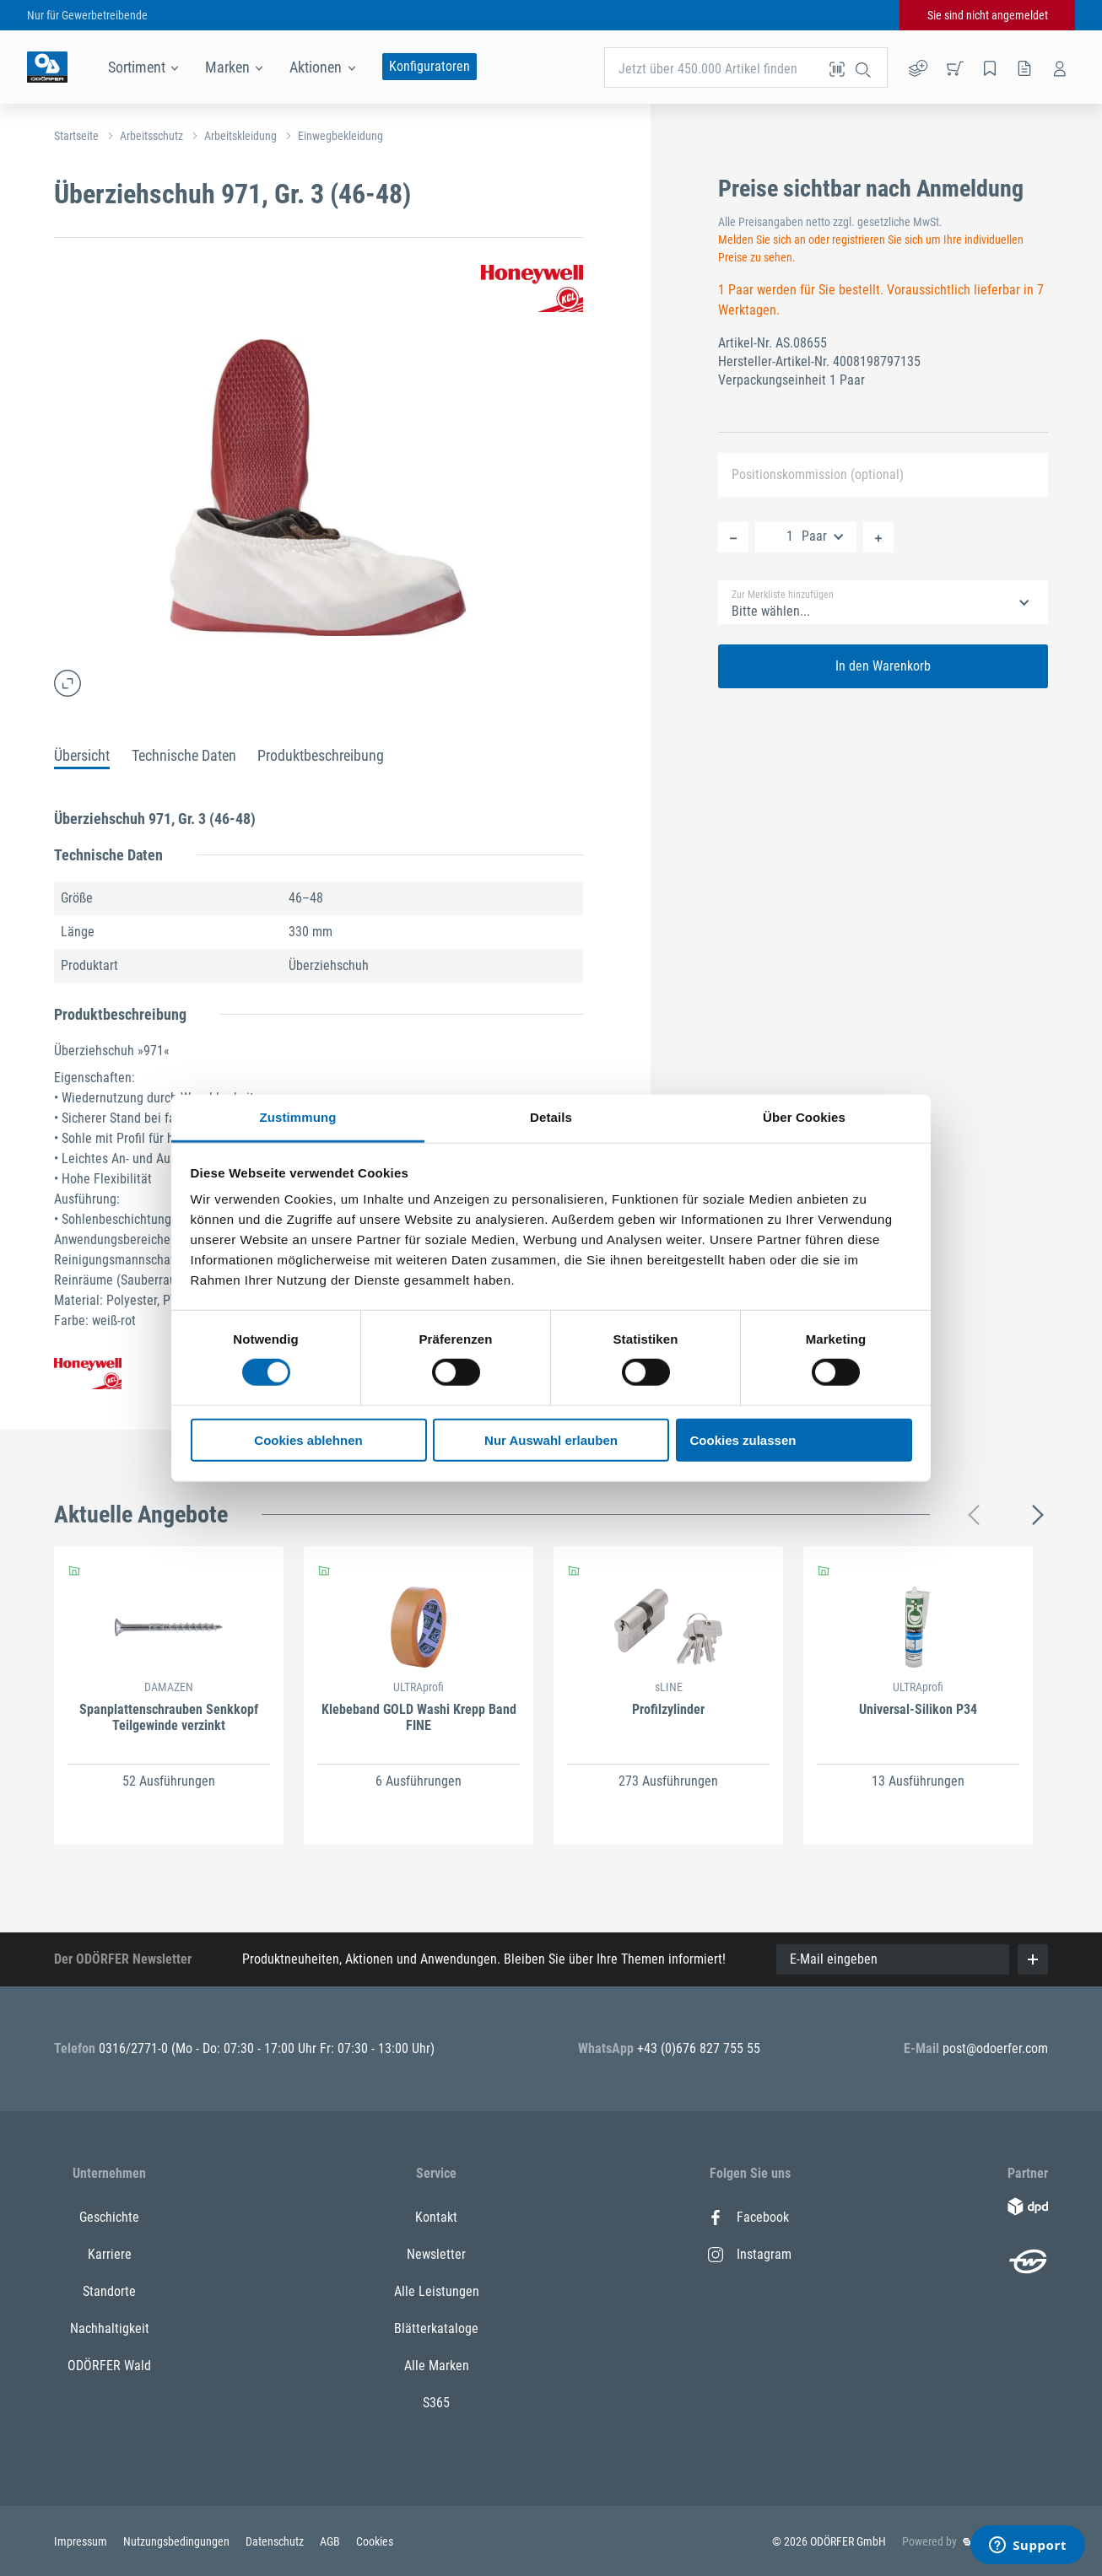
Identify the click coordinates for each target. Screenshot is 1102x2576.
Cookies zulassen (743, 1440)
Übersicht (82, 755)
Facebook (748, 2217)
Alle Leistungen (436, 2291)
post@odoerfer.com (995, 2048)
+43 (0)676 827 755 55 (698, 2048)
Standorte (109, 2291)
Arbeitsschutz (151, 136)
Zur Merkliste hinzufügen (783, 595)
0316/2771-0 (135, 2048)
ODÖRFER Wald (109, 2366)
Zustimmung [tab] (298, 1117)
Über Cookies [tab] (804, 1117)
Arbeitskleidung (240, 136)
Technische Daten (184, 755)
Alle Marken (436, 2366)
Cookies (374, 2541)
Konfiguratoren (429, 66)
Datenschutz (276, 2541)
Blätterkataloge (436, 2328)
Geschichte (109, 2217)
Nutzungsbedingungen (177, 2541)
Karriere (110, 2254)
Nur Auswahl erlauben (551, 1440)
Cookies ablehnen (308, 1440)
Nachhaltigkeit (109, 2328)
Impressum (82, 2541)
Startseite (76, 136)
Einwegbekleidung (340, 136)
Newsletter (436, 2254)
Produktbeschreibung (320, 755)
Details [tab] (551, 1117)
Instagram (749, 2254)
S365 (436, 2403)
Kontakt (436, 2217)
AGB (331, 2541)
